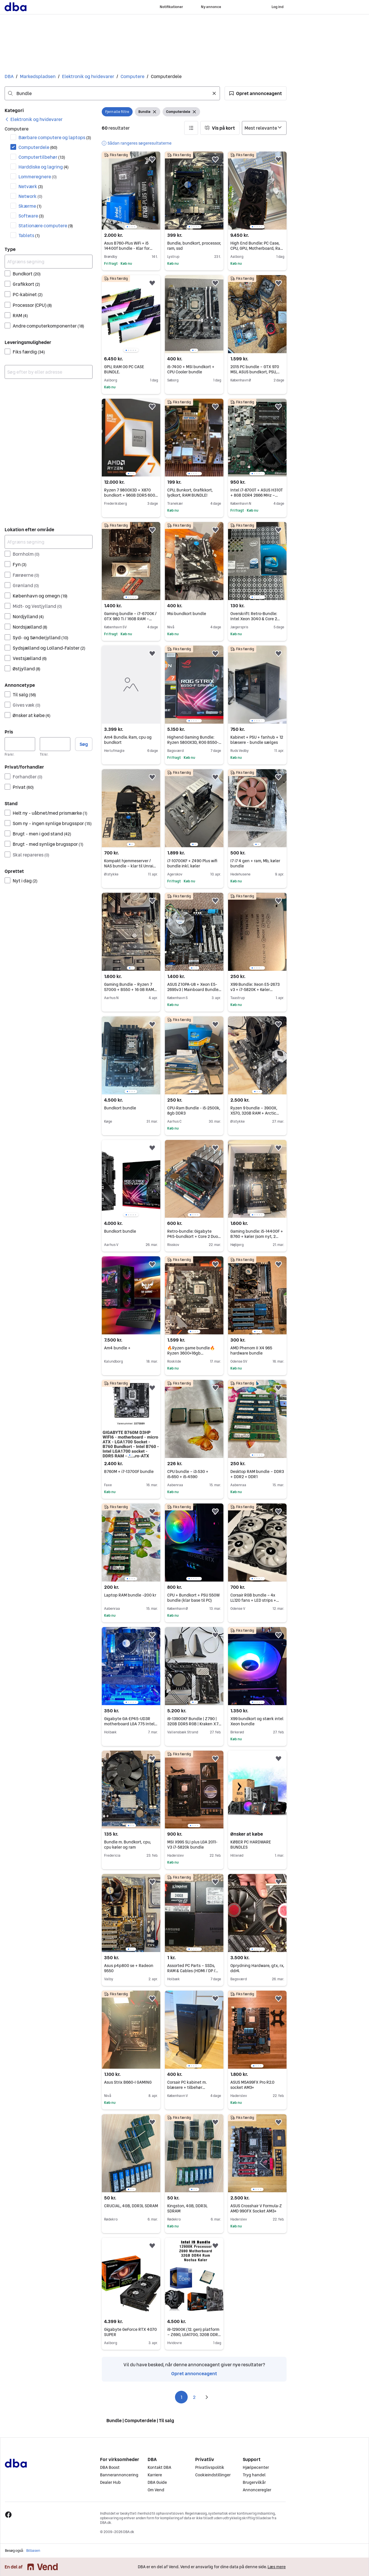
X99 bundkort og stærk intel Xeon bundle (256, 1721)
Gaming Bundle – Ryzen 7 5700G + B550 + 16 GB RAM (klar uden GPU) (130, 989)
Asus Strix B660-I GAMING (128, 2082)
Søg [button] (84, 744)
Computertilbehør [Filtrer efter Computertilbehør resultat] (41, 157)
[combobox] (112, 93)
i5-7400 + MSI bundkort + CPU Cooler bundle (190, 369)
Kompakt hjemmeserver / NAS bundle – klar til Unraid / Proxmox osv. (131, 866)
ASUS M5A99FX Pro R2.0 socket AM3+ (252, 2084)
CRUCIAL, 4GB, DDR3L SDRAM (131, 2206)
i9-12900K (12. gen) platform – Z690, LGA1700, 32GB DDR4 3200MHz (194, 2335)
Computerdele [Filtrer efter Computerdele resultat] (37, 147)
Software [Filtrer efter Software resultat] (31, 215)
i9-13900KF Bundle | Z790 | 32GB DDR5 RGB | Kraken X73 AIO (194, 1724)
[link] (34, 119)
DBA (9, 76)
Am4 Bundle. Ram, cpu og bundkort (128, 739)
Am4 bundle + (117, 1348)
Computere (132, 76)
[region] (131, 191)
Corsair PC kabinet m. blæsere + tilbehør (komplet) (187, 2087)
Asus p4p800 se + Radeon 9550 (128, 1968)
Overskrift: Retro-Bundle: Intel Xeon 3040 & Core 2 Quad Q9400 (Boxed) (255, 619)
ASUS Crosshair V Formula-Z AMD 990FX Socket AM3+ (256, 2208)
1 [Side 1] (181, 2397)
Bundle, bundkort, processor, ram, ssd (194, 245)
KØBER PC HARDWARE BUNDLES (250, 1844)
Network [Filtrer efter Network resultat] (30, 196)
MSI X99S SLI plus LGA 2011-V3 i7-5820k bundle (192, 1844)
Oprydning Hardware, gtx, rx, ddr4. (257, 1968)
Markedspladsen (38, 76)
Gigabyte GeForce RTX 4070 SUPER (130, 2332)
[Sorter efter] (264, 128)
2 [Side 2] (194, 2397)
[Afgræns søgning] (49, 261)
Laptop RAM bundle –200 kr (130, 1595)
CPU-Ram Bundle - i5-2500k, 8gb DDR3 (193, 1110)
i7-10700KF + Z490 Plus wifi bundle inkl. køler (192, 863)
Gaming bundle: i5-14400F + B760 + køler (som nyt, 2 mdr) (256, 1236)
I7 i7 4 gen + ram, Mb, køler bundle (255, 863)
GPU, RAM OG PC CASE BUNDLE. (124, 369)
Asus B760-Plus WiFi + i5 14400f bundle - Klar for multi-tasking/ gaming (128, 248)
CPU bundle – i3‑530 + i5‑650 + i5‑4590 (188, 1474)
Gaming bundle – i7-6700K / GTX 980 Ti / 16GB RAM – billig (130, 619)
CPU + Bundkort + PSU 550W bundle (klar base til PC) (193, 1597)
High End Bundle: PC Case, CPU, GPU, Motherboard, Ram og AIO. (257, 248)
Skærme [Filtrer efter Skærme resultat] (30, 206)
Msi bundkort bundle (186, 613)
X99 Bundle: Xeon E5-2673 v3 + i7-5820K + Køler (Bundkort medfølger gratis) (256, 989)
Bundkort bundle (120, 1108)
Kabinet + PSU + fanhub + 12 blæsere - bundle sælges (256, 739)
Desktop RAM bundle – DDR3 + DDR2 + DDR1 (257, 1474)
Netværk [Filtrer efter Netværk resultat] (30, 186)
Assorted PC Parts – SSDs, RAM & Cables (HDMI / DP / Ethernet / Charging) (192, 1971)
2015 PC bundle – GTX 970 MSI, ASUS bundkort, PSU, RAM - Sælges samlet (254, 372)
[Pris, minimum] (20, 744)
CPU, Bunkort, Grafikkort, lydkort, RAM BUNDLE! (190, 492)
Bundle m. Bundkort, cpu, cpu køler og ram (127, 1844)
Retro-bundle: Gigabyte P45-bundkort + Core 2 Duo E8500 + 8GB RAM (194, 1236)
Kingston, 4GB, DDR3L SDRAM (187, 2208)
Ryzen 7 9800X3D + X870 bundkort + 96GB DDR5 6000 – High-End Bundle (131, 495)
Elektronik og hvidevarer (88, 76)
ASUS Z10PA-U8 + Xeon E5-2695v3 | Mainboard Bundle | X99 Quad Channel (194, 989)
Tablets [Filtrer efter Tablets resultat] (29, 235)
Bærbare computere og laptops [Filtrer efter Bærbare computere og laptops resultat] (54, 137)
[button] (256, 93)
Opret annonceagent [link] (194, 2373)
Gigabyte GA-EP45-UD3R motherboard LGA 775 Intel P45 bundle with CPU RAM (130, 1724)
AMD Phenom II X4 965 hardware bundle (251, 1350)
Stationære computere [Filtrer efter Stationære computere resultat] (45, 225)
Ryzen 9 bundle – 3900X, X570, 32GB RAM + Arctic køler (254, 1113)
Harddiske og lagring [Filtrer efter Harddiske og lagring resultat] (43, 166)
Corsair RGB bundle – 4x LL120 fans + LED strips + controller (254, 1600)
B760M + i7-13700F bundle (129, 1471)
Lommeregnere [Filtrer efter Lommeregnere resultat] (37, 176)
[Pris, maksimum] (55, 744)
